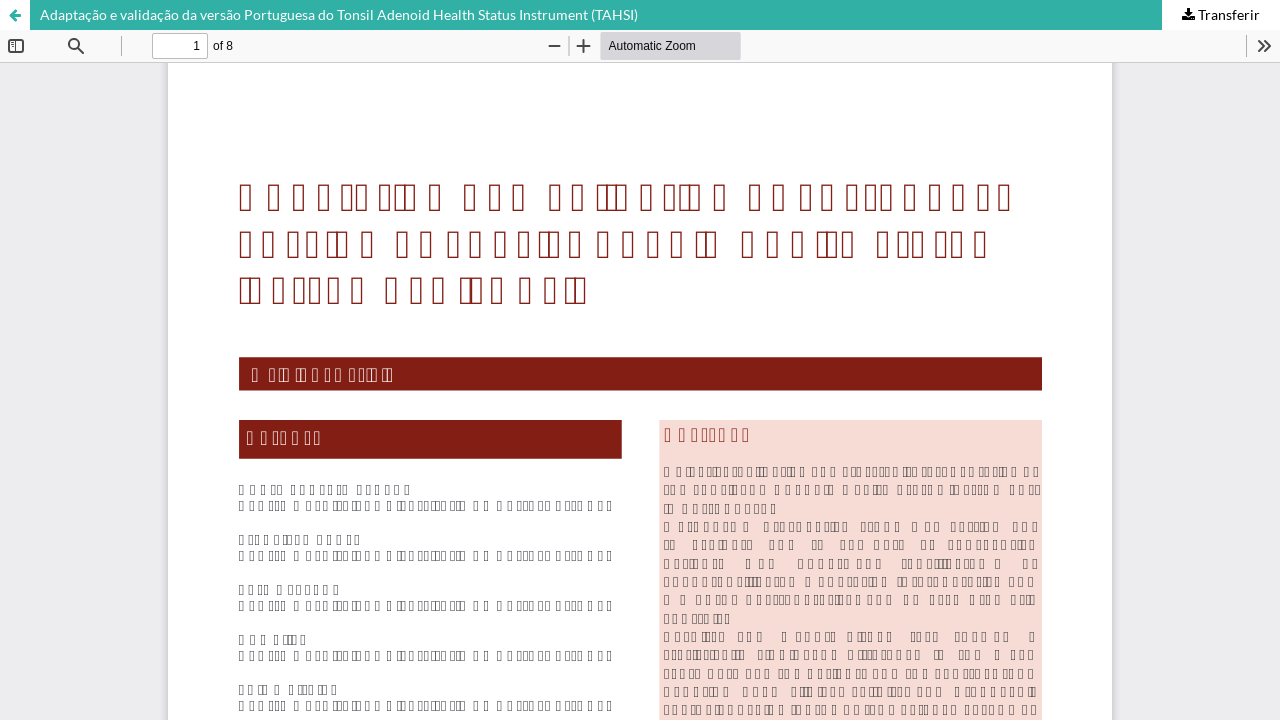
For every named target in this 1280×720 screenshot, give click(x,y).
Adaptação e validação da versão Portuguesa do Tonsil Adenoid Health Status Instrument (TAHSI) (339, 14)
